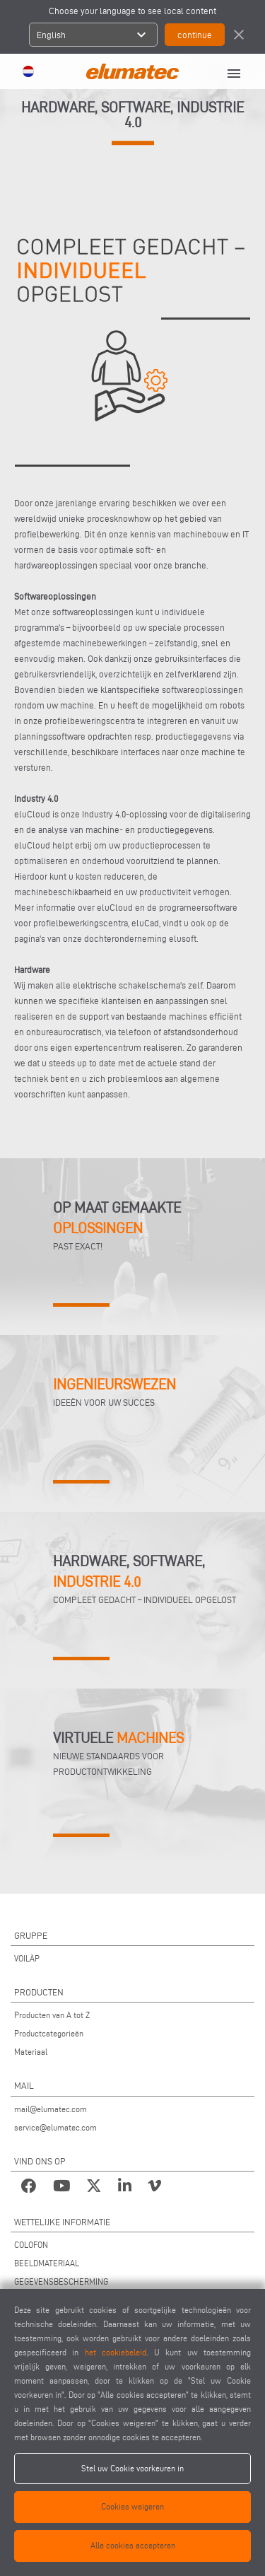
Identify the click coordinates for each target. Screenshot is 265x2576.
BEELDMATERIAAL (46, 2263)
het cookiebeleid (115, 2352)
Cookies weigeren (132, 2506)
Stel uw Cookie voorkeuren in (132, 2468)
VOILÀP (27, 1958)
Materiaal (30, 2051)
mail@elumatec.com (50, 2109)
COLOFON (31, 2244)
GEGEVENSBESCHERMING (61, 2281)
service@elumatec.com (55, 2127)
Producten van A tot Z (52, 2015)
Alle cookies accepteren (132, 2545)
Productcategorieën (48, 2033)
